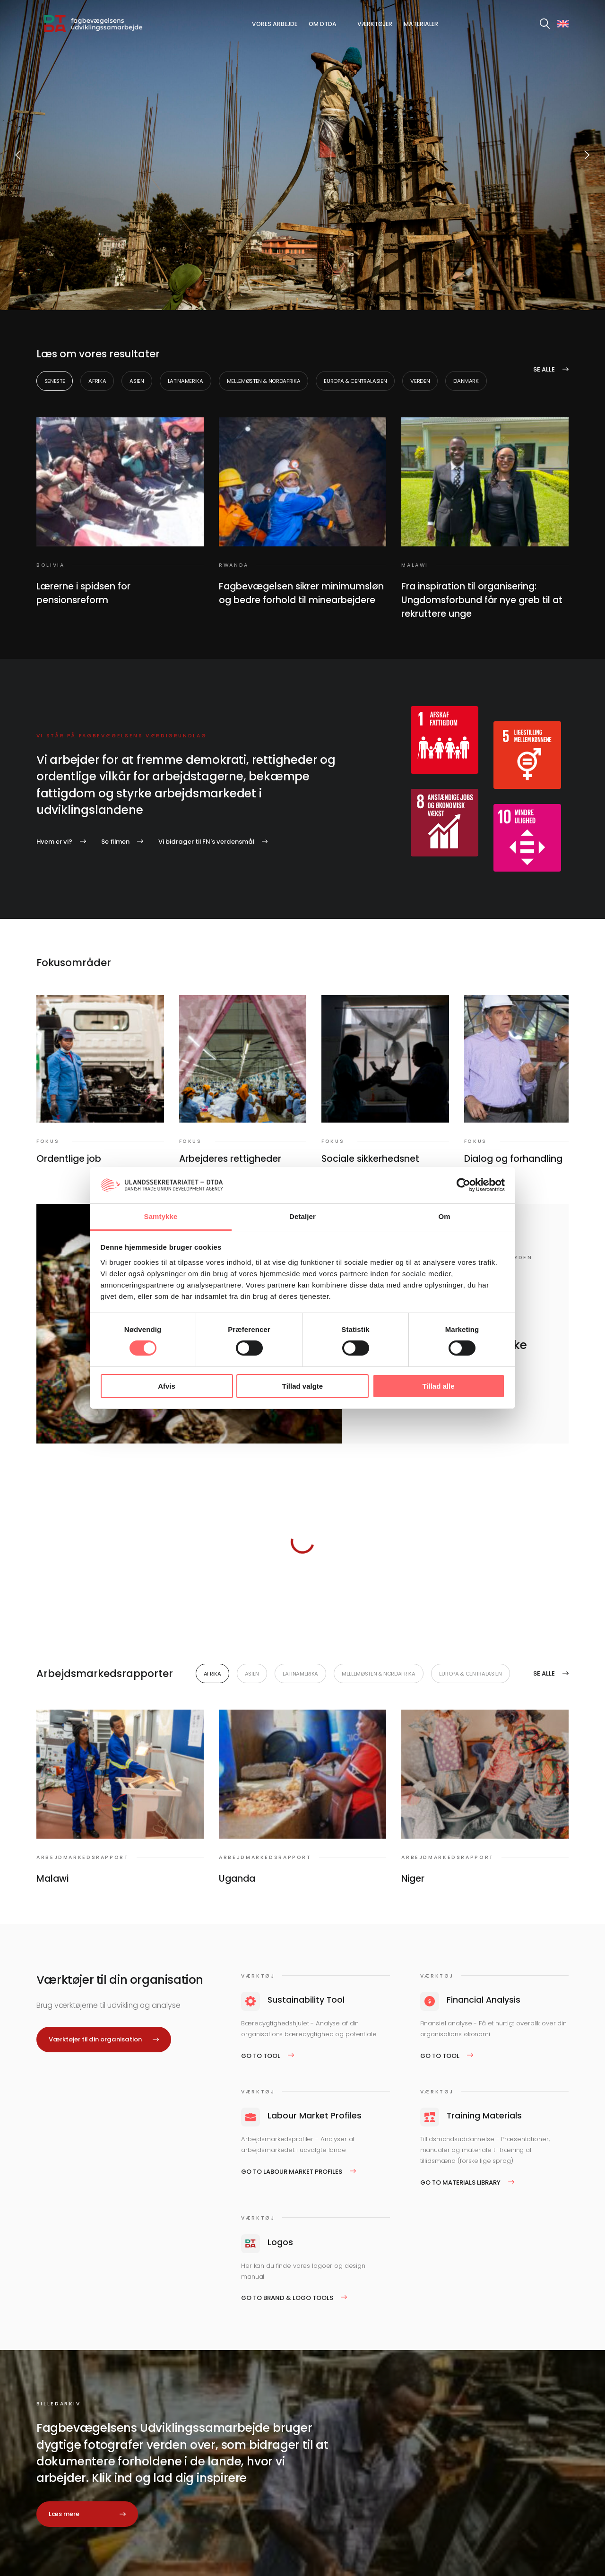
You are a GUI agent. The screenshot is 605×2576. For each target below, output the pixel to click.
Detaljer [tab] (302, 1216)
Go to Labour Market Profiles (291, 2171)
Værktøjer (374, 24)
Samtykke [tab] (161, 1216)
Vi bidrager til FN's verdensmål (206, 841)
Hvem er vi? (54, 841)
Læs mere (64, 2513)
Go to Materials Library (460, 2182)
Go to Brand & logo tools (287, 2297)
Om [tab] (444, 1216)
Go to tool (260, 2055)
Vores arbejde (274, 24)
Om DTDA (323, 24)
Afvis (166, 1386)
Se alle (544, 369)
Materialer (421, 24)
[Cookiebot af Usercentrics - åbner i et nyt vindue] (463, 1185)
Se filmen (115, 841)
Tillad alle (438, 1386)
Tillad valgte (302, 1386)
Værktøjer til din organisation (95, 2039)
